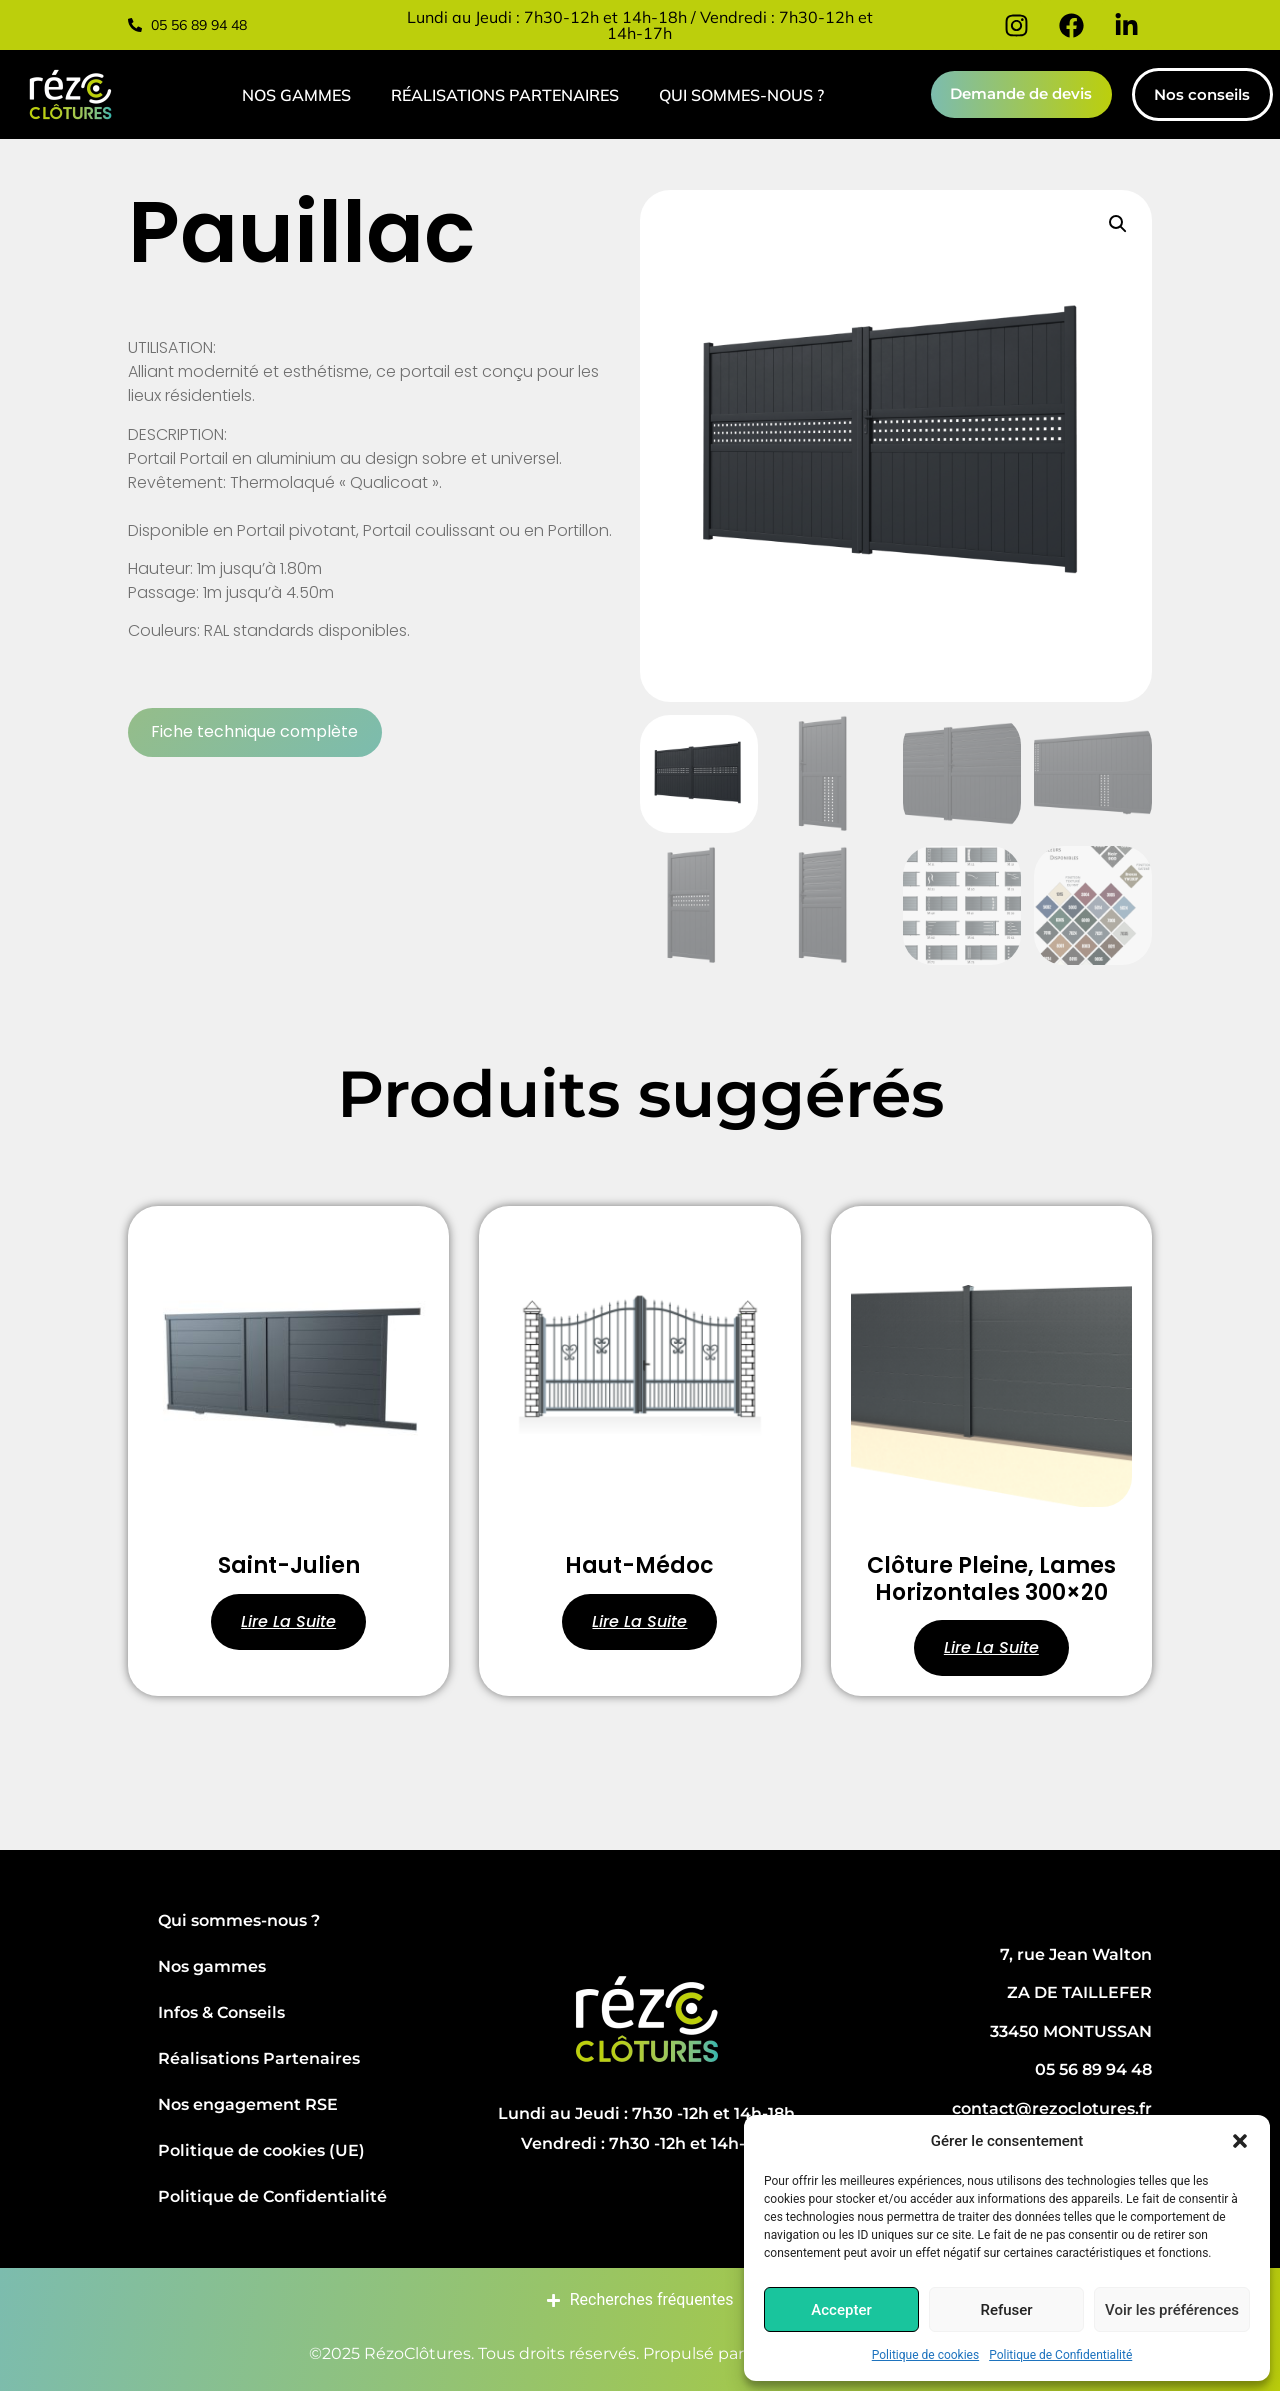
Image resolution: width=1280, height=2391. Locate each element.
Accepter (841, 2310)
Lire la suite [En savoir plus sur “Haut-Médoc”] (639, 1621)
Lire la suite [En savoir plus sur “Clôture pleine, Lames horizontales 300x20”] (991, 1647)
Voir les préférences (1172, 2310)
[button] (1240, 2141)
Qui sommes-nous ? (740, 95)
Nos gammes (295, 95)
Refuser (1006, 2310)
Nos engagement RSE (248, 2104)
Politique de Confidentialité (1060, 2355)
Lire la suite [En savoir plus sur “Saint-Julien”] (288, 1621)
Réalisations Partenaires (504, 95)
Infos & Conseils (221, 2012)
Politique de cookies (925, 2355)
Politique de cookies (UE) (261, 2150)
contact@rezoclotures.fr (1052, 2108)
